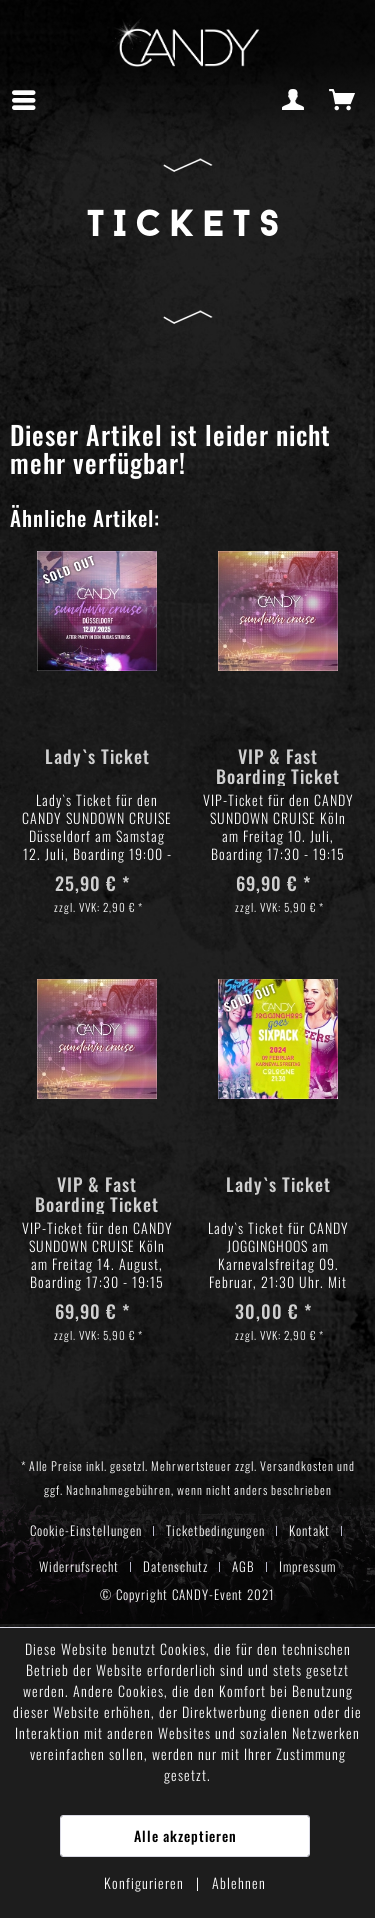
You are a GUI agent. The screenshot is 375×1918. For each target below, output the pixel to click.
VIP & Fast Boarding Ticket (278, 766)
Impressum (307, 1566)
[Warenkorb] (343, 100)
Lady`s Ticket (97, 757)
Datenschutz (175, 1566)
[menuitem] (29, 100)
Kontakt (309, 1530)
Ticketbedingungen (215, 1530)
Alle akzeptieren (185, 1835)
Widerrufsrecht (79, 1566)
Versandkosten (297, 1465)
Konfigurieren (146, 1882)
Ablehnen (239, 1882)
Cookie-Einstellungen (86, 1530)
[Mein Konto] (294, 100)
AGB (243, 1566)
